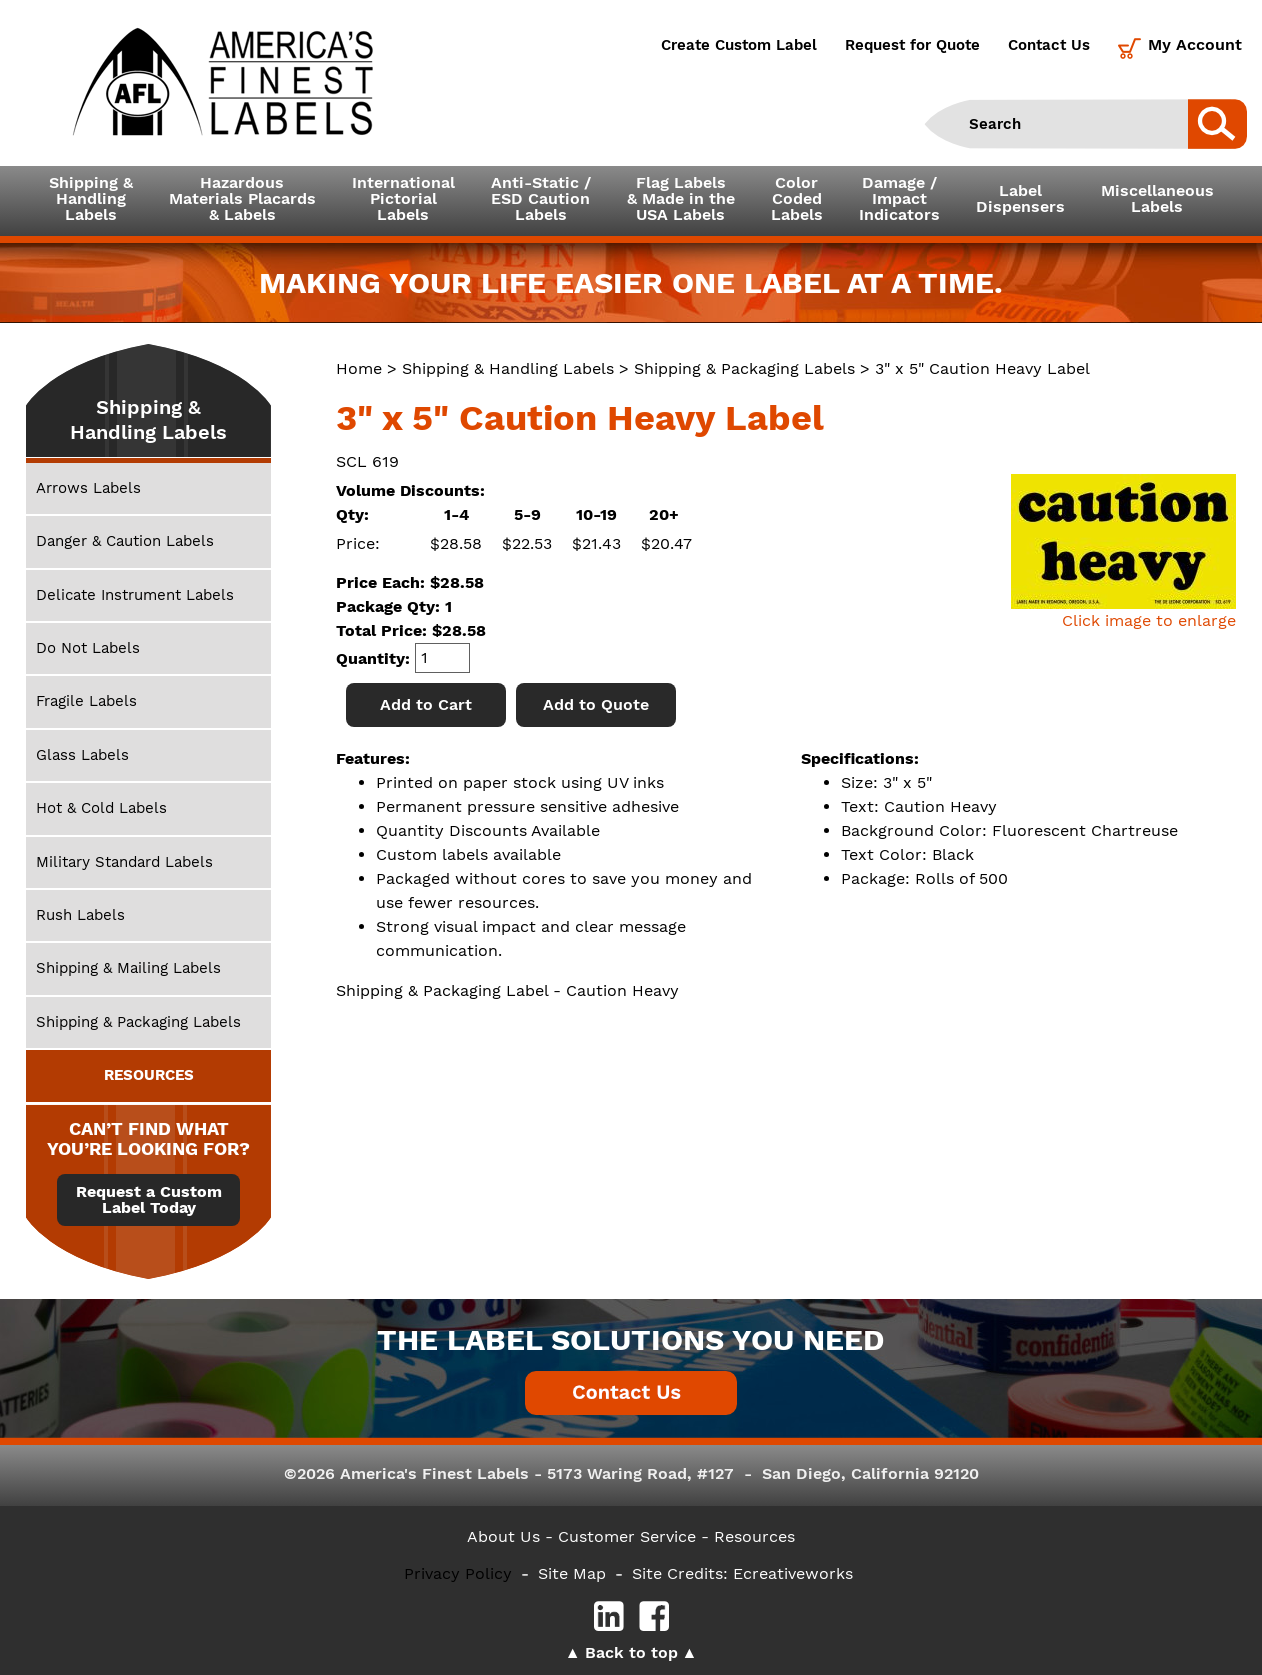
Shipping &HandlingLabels (91, 198)
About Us (503, 1536)
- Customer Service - (627, 1536)
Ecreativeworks (793, 1573)
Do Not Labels (88, 648)
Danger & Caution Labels (125, 541)
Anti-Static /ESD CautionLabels (541, 198)
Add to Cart (426, 704)
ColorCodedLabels (797, 198)
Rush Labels (80, 915)
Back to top (631, 1652)
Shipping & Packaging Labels (744, 368)
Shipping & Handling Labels (508, 368)
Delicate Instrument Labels (135, 595)
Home (359, 368)
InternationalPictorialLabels (403, 198)
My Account (1195, 44)
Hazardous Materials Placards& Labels (242, 198)
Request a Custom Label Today (149, 1200)
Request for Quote (912, 45)
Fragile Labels (86, 701)
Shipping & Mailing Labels (128, 968)
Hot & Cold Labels (101, 808)
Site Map (572, 1573)
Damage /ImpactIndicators (899, 198)
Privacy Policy (458, 1573)
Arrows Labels (88, 488)
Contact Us (1049, 45)
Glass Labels (82, 755)
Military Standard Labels (124, 862)
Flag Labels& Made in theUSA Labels (681, 198)
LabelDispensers (1020, 198)
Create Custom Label (739, 45)
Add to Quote (596, 704)
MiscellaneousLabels (1157, 198)
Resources (754, 1536)
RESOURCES (149, 1075)
